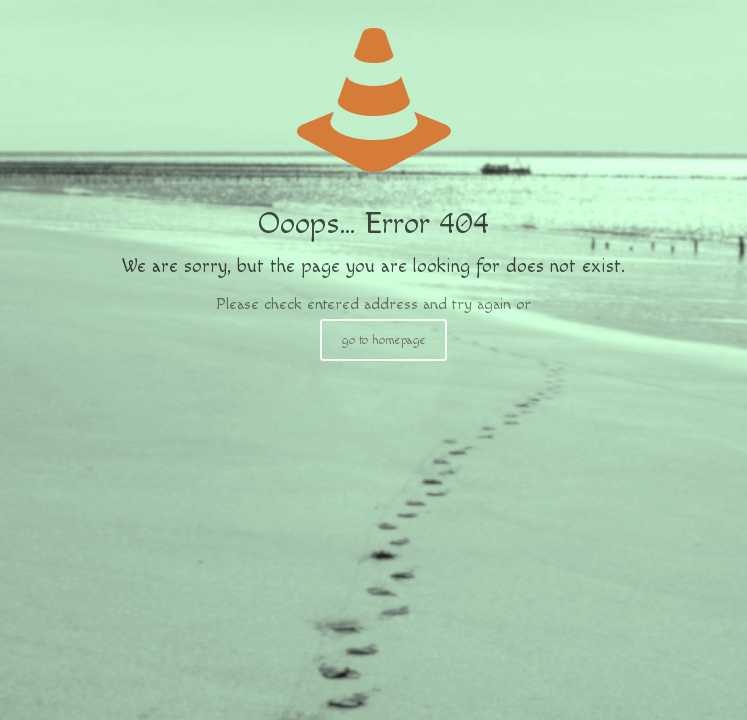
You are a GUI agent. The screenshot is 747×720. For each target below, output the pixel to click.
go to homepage (383, 340)
